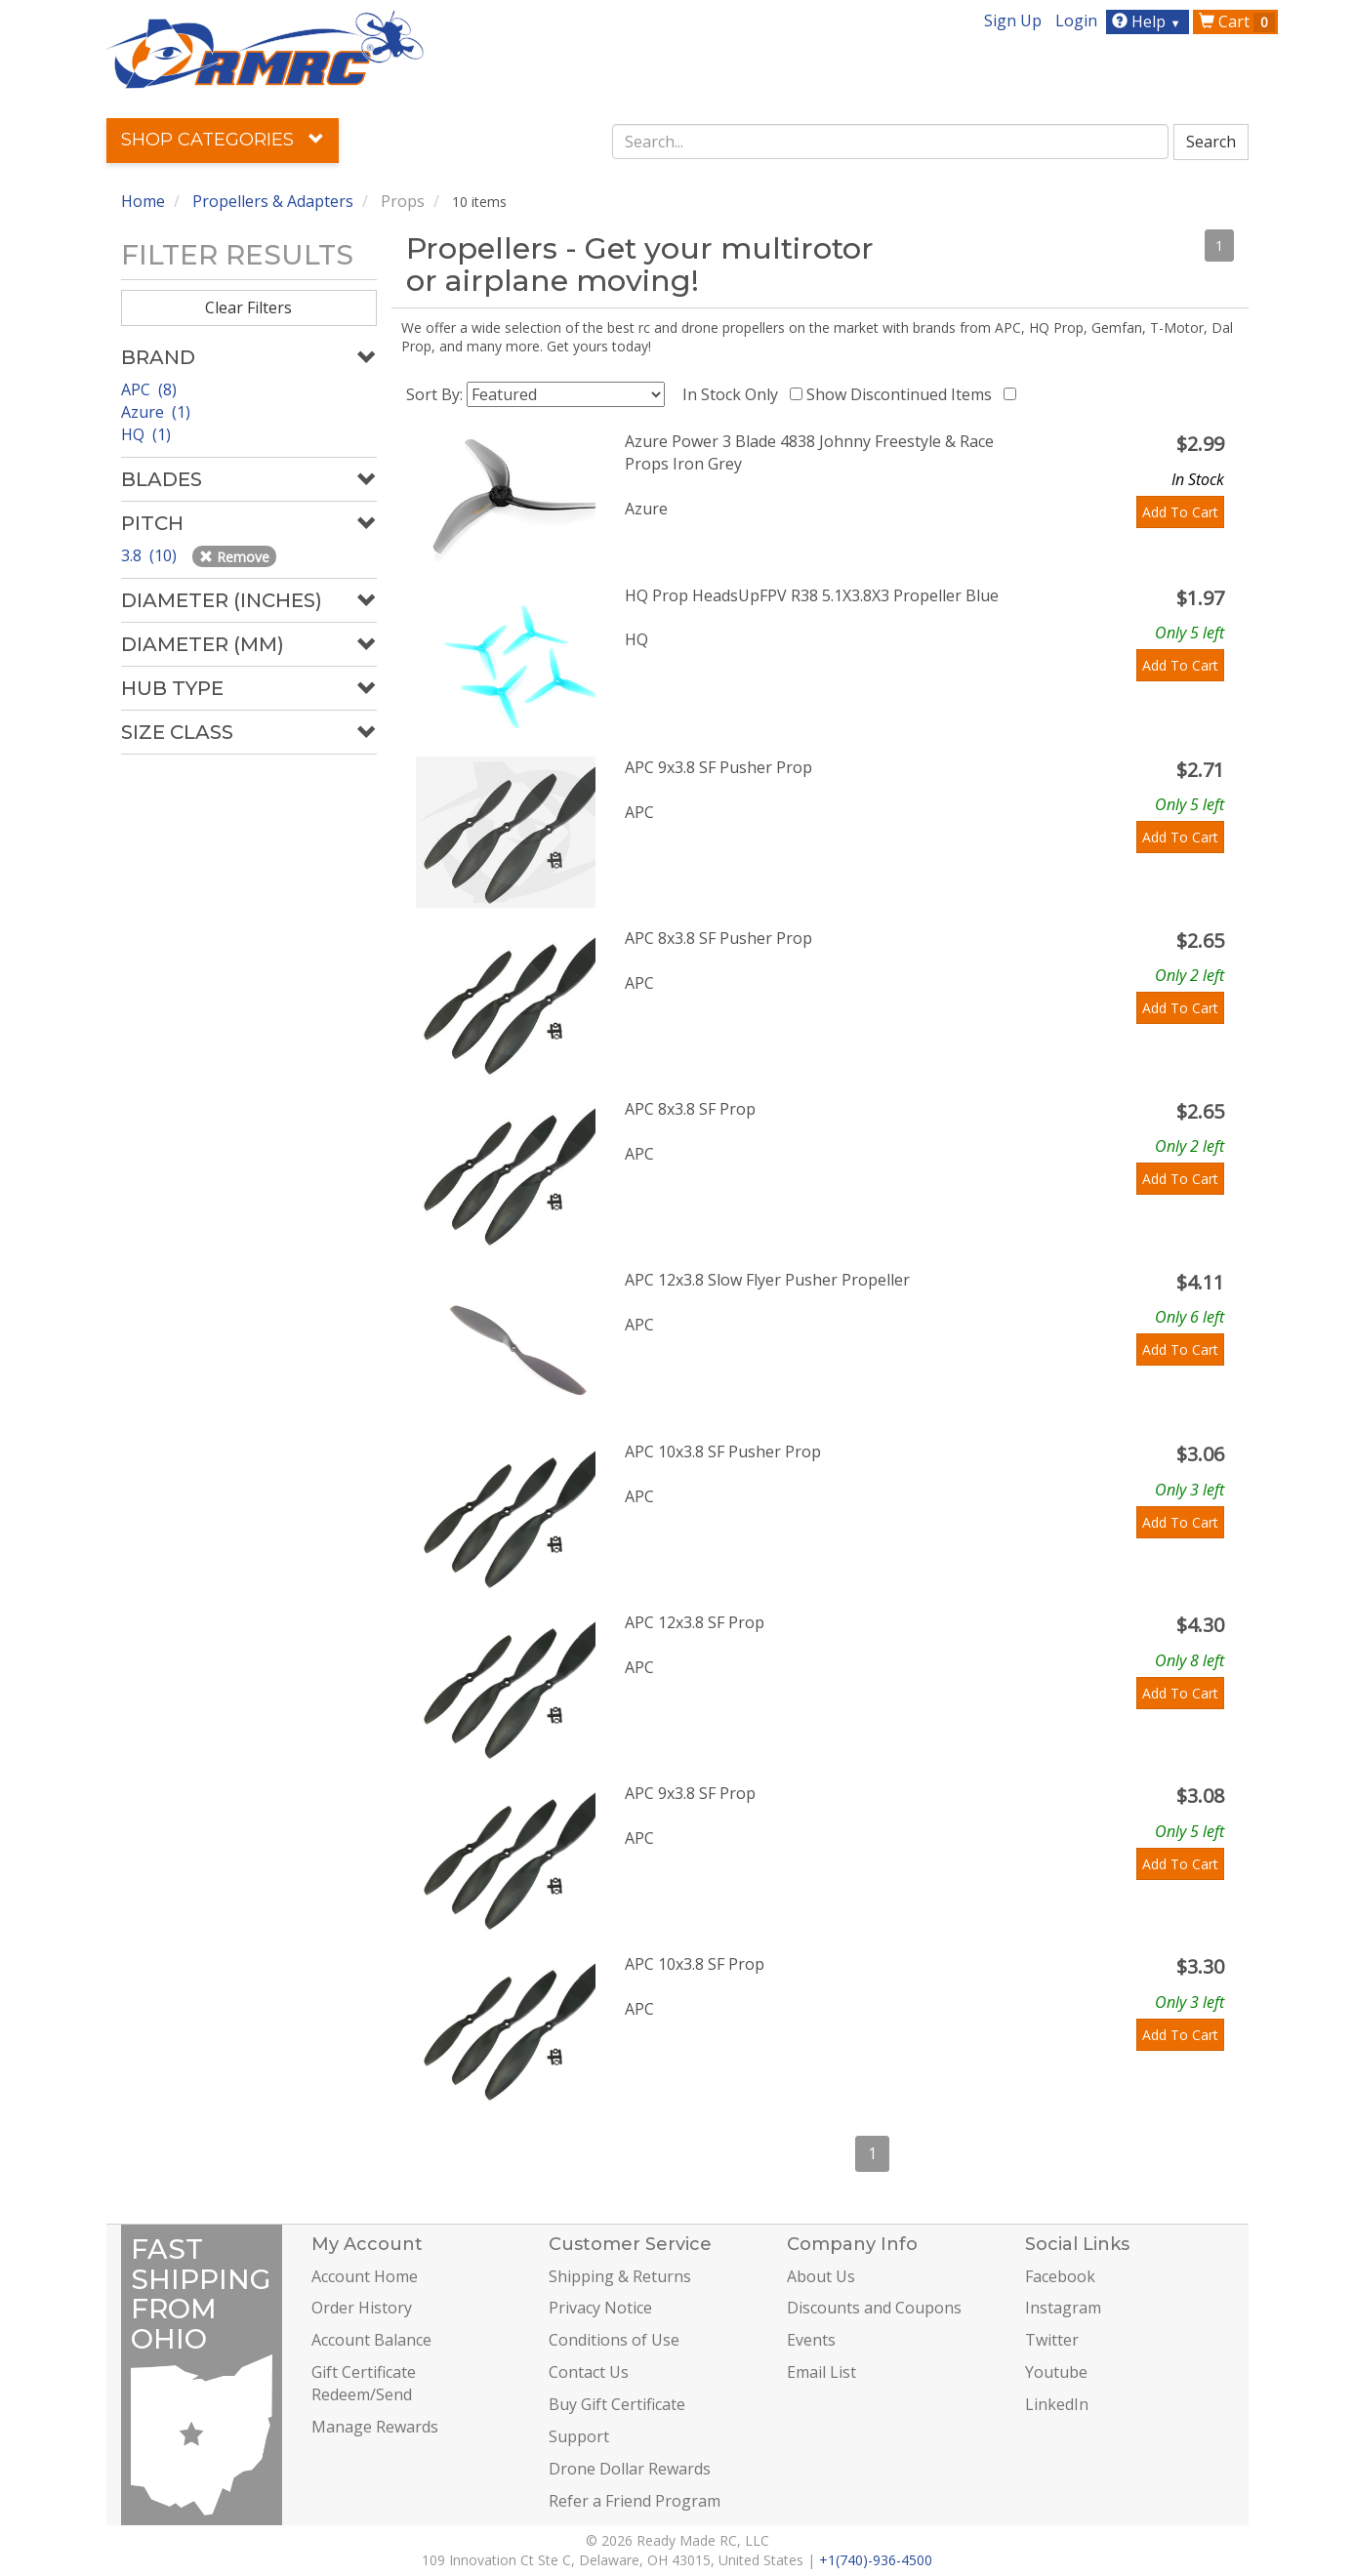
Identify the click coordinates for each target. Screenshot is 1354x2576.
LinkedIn (1056, 2404)
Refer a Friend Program (634, 2501)
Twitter (1052, 2340)
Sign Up (1013, 20)
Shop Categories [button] (222, 139)
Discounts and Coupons (874, 2307)
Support (579, 2436)
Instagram (1063, 2307)
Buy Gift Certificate (617, 2404)
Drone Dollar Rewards (630, 2468)
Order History (361, 2307)
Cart (1237, 21)
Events (811, 2340)
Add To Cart (1180, 512)
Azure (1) (155, 412)
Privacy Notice (600, 2307)
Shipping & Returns (620, 2276)
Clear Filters (248, 307)
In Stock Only (734, 394)
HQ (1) (146, 434)
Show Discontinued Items (903, 394)
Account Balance (371, 2340)
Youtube (1056, 2372)
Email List (821, 2372)
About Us (821, 2276)
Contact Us (589, 2372)
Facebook (1060, 2276)
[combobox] (890, 141)
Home (143, 201)
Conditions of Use (614, 2340)
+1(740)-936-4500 (875, 2560)
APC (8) (149, 389)
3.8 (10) (151, 555)
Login (1076, 20)
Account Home (364, 2276)
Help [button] (1148, 21)
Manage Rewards (374, 2426)
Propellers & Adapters (272, 201)
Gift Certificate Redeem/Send (363, 2383)
